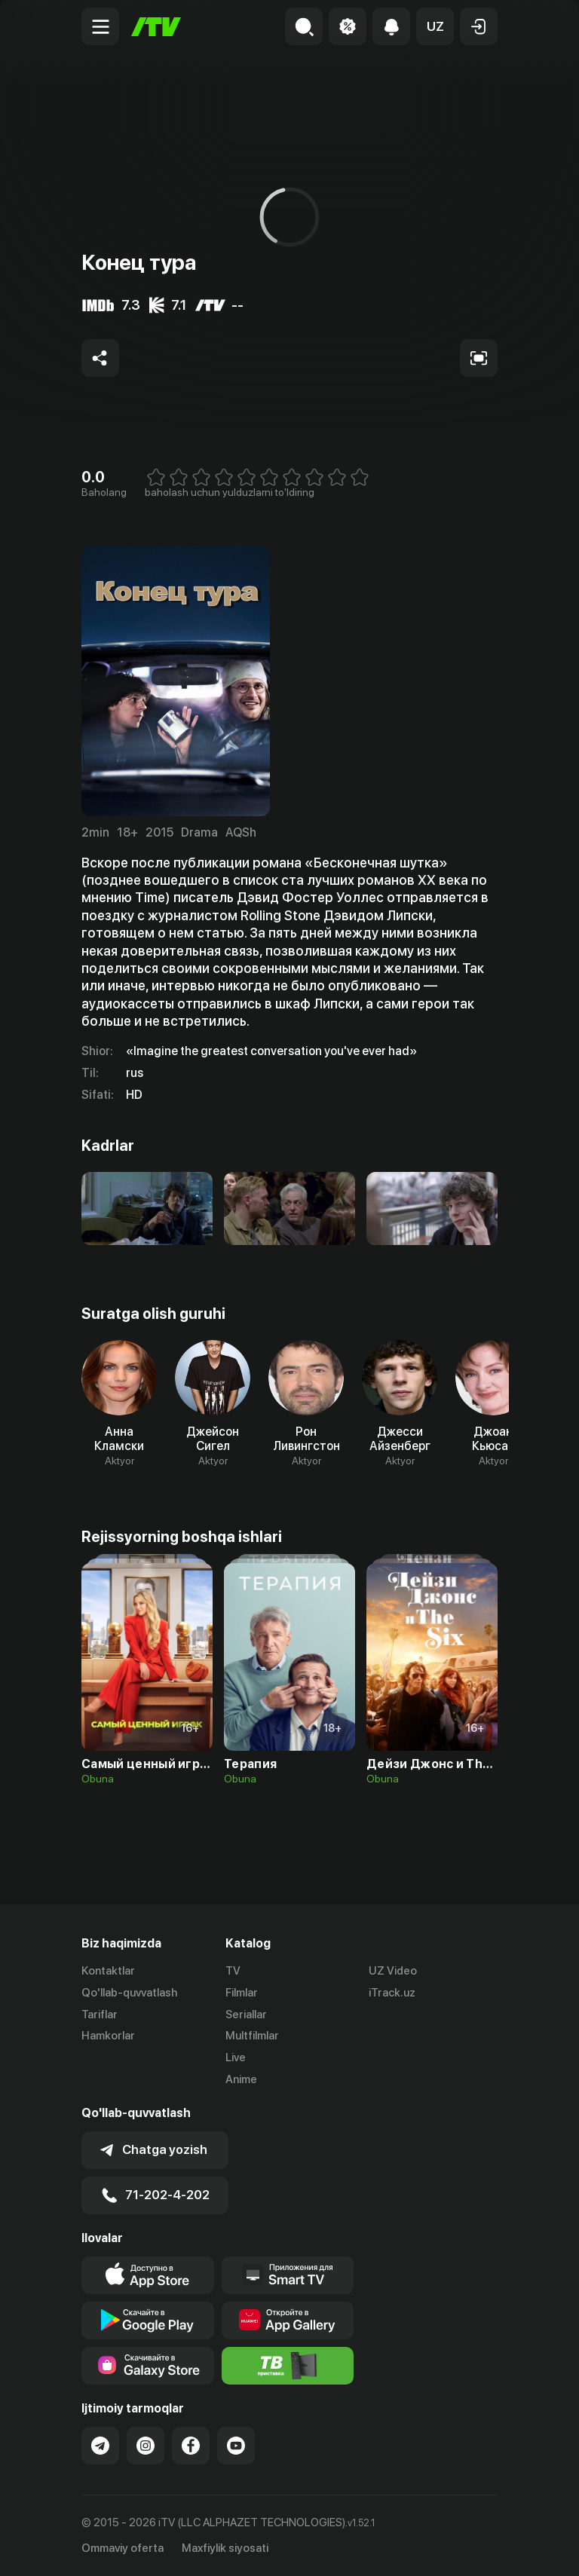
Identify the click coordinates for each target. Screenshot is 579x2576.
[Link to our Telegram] (100, 2445)
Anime (241, 2079)
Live (235, 2057)
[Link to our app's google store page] (147, 2320)
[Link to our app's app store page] (147, 2275)
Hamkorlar (108, 2035)
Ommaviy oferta (122, 2548)
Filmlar (241, 1992)
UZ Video (393, 1971)
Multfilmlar (252, 2035)
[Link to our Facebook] (191, 2445)
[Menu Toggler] (100, 26)
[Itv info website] (288, 2366)
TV (232, 1971)
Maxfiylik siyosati (225, 2548)
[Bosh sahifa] (156, 26)
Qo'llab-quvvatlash (129, 1992)
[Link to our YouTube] (236, 2445)
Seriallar (246, 2014)
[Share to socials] (100, 358)
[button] (435, 26)
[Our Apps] (288, 2275)
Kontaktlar (108, 1971)
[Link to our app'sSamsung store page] (147, 2366)
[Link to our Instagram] (145, 2445)
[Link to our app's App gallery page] (288, 2320)
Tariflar (99, 2014)
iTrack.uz (392, 1992)
